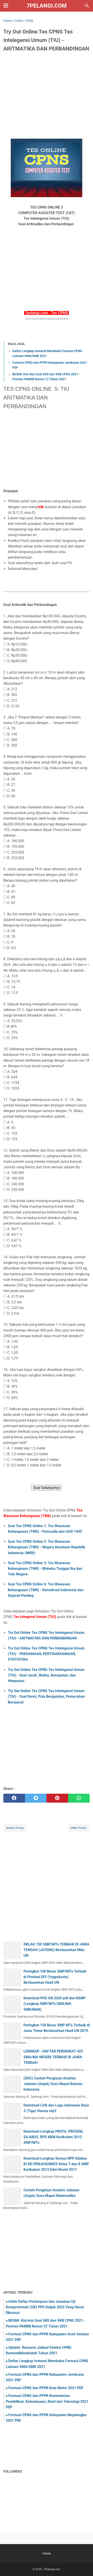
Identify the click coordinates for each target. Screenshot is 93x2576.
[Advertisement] (46, 94)
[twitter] (36, 1798)
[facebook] (14, 1798)
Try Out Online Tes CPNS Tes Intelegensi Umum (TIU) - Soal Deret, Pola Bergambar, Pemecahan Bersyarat (46, 1696)
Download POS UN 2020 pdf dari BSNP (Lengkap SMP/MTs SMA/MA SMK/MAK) (54, 2003)
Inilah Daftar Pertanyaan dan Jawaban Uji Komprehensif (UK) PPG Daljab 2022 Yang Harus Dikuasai (45, 2307)
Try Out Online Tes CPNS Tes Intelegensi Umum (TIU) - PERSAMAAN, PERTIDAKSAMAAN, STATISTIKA (46, 1654)
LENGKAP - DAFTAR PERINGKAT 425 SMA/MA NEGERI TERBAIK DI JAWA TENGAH (53, 2057)
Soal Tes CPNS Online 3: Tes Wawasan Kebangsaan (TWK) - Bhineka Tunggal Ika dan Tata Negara (45, 1568)
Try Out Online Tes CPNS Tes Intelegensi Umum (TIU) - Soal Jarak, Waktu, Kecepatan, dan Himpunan (46, 1675)
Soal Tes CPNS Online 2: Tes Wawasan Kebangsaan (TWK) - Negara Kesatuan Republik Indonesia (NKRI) (46, 1547)
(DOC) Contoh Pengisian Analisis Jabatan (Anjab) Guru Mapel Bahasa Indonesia (52, 2084)
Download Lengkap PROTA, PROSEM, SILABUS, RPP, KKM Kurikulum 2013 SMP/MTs (53, 2137)
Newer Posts (15, 1828)
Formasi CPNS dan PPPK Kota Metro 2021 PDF (45, 2388)
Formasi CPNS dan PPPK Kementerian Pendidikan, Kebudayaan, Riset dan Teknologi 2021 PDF (47, 2401)
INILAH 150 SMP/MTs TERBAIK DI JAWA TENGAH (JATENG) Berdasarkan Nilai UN (56, 1950)
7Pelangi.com (47, 5)
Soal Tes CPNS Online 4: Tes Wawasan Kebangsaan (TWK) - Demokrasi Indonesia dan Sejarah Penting (45, 1589)
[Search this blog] (87, 5)
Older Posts (78, 1828)
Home (46, 2553)
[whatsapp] (79, 1798)
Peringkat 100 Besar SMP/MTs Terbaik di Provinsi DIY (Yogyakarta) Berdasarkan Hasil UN (54, 1977)
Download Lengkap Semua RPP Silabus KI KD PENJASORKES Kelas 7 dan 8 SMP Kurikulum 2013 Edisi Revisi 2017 (56, 2164)
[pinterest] (57, 1798)
